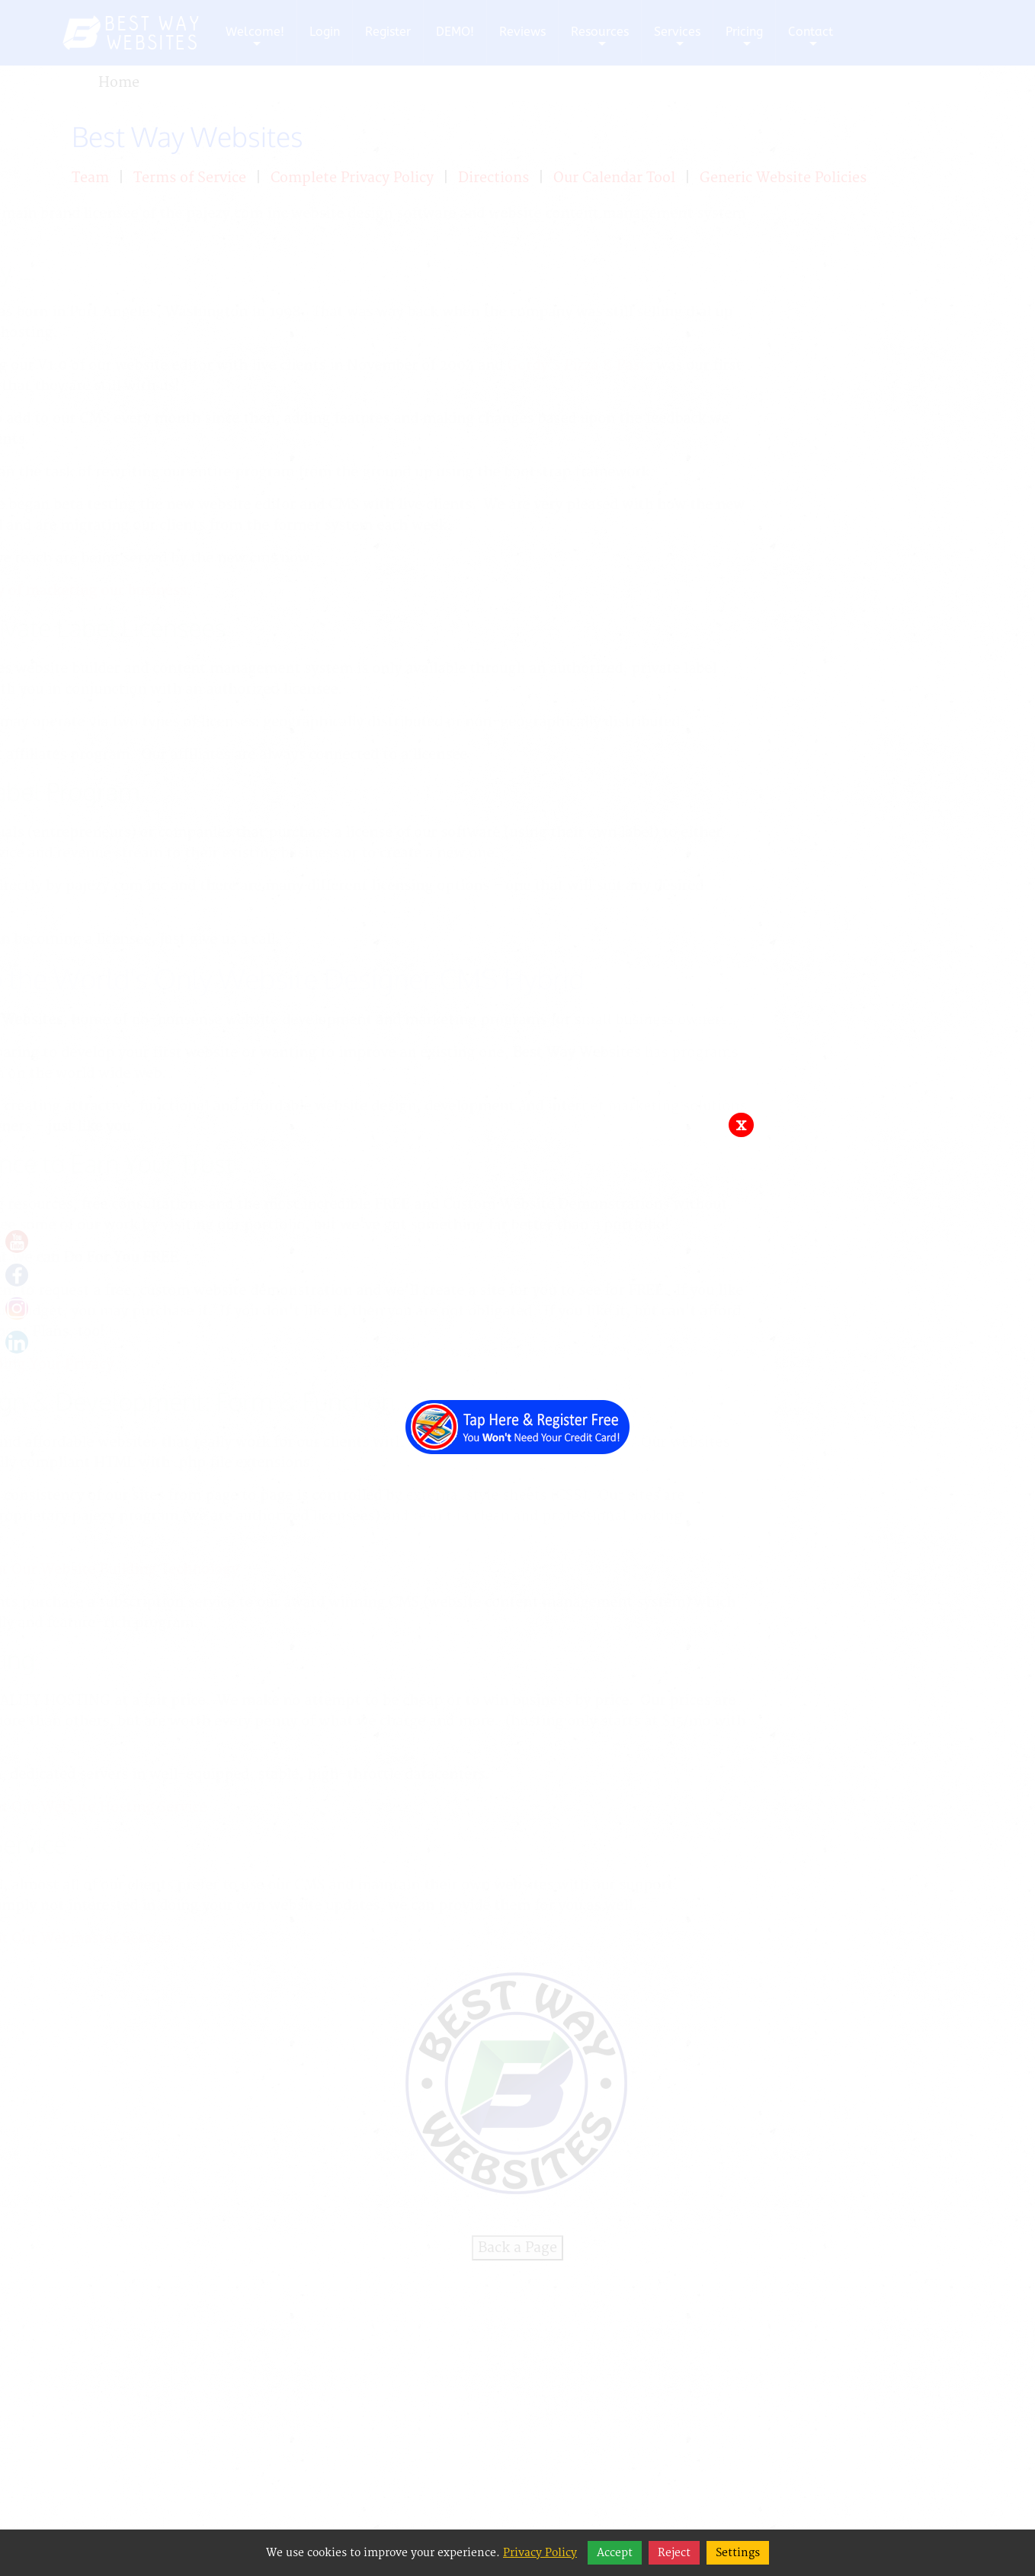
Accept (615, 2552)
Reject (674, 2552)
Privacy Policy (540, 2552)
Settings (738, 2552)
